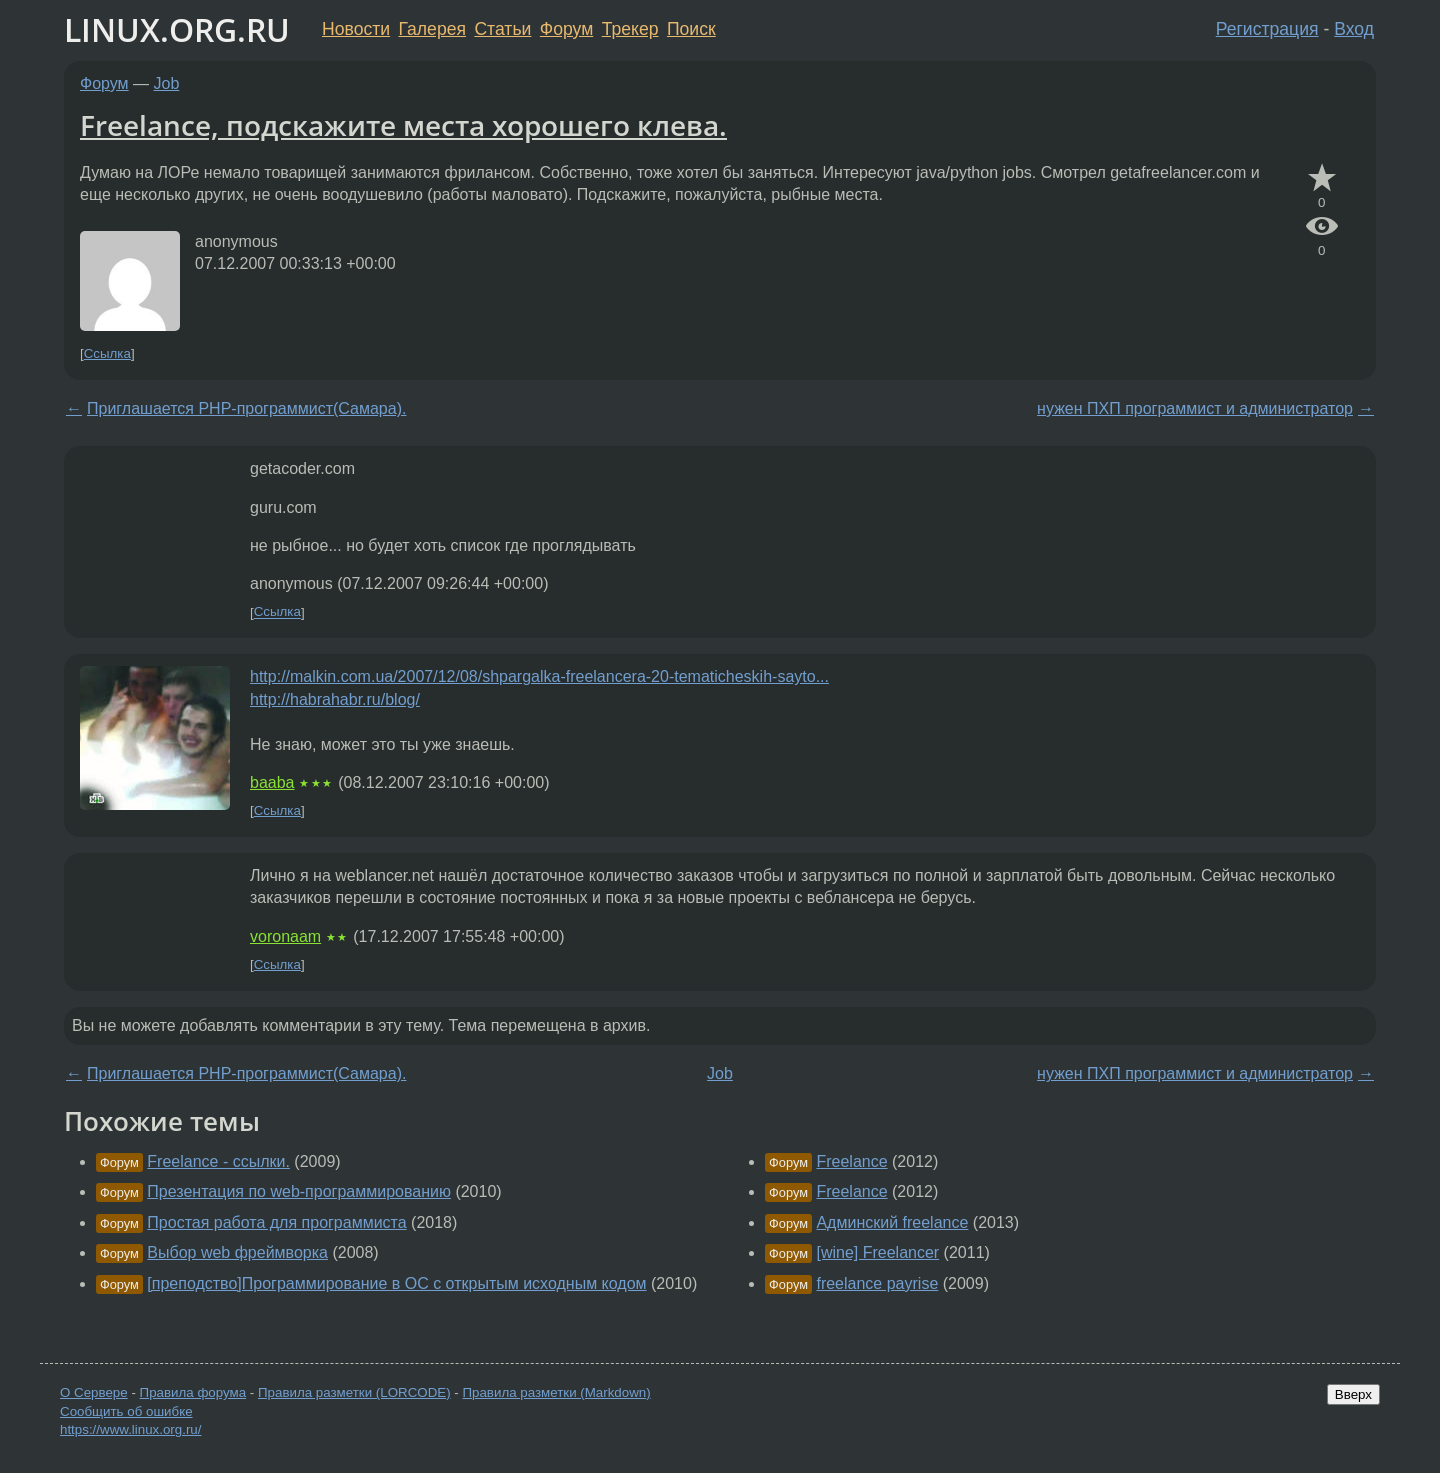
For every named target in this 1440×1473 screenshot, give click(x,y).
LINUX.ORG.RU (177, 29)
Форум (566, 29)
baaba (272, 782)
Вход (1354, 29)
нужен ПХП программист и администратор (1195, 408)
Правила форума (193, 1392)
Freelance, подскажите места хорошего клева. (403, 125)
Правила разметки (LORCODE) (354, 1392)
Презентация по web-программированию (299, 1191)
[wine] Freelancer (877, 1252)
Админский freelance (892, 1222)
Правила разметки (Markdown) (556, 1392)
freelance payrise (877, 1283)
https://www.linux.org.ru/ (130, 1429)
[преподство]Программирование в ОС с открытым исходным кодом (396, 1283)
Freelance (851, 1161)
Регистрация (1267, 29)
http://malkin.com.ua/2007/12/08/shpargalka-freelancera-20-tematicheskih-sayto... (539, 676)
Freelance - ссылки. (218, 1161)
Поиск (691, 29)
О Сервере (94, 1392)
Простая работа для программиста (276, 1222)
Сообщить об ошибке (126, 1411)
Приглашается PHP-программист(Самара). (246, 408)
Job (167, 83)
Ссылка (107, 353)
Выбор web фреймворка (237, 1252)
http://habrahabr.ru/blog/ (335, 699)
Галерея (432, 29)
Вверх (1353, 1394)
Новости (356, 29)
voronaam (285, 936)
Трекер (630, 29)
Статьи (502, 29)
